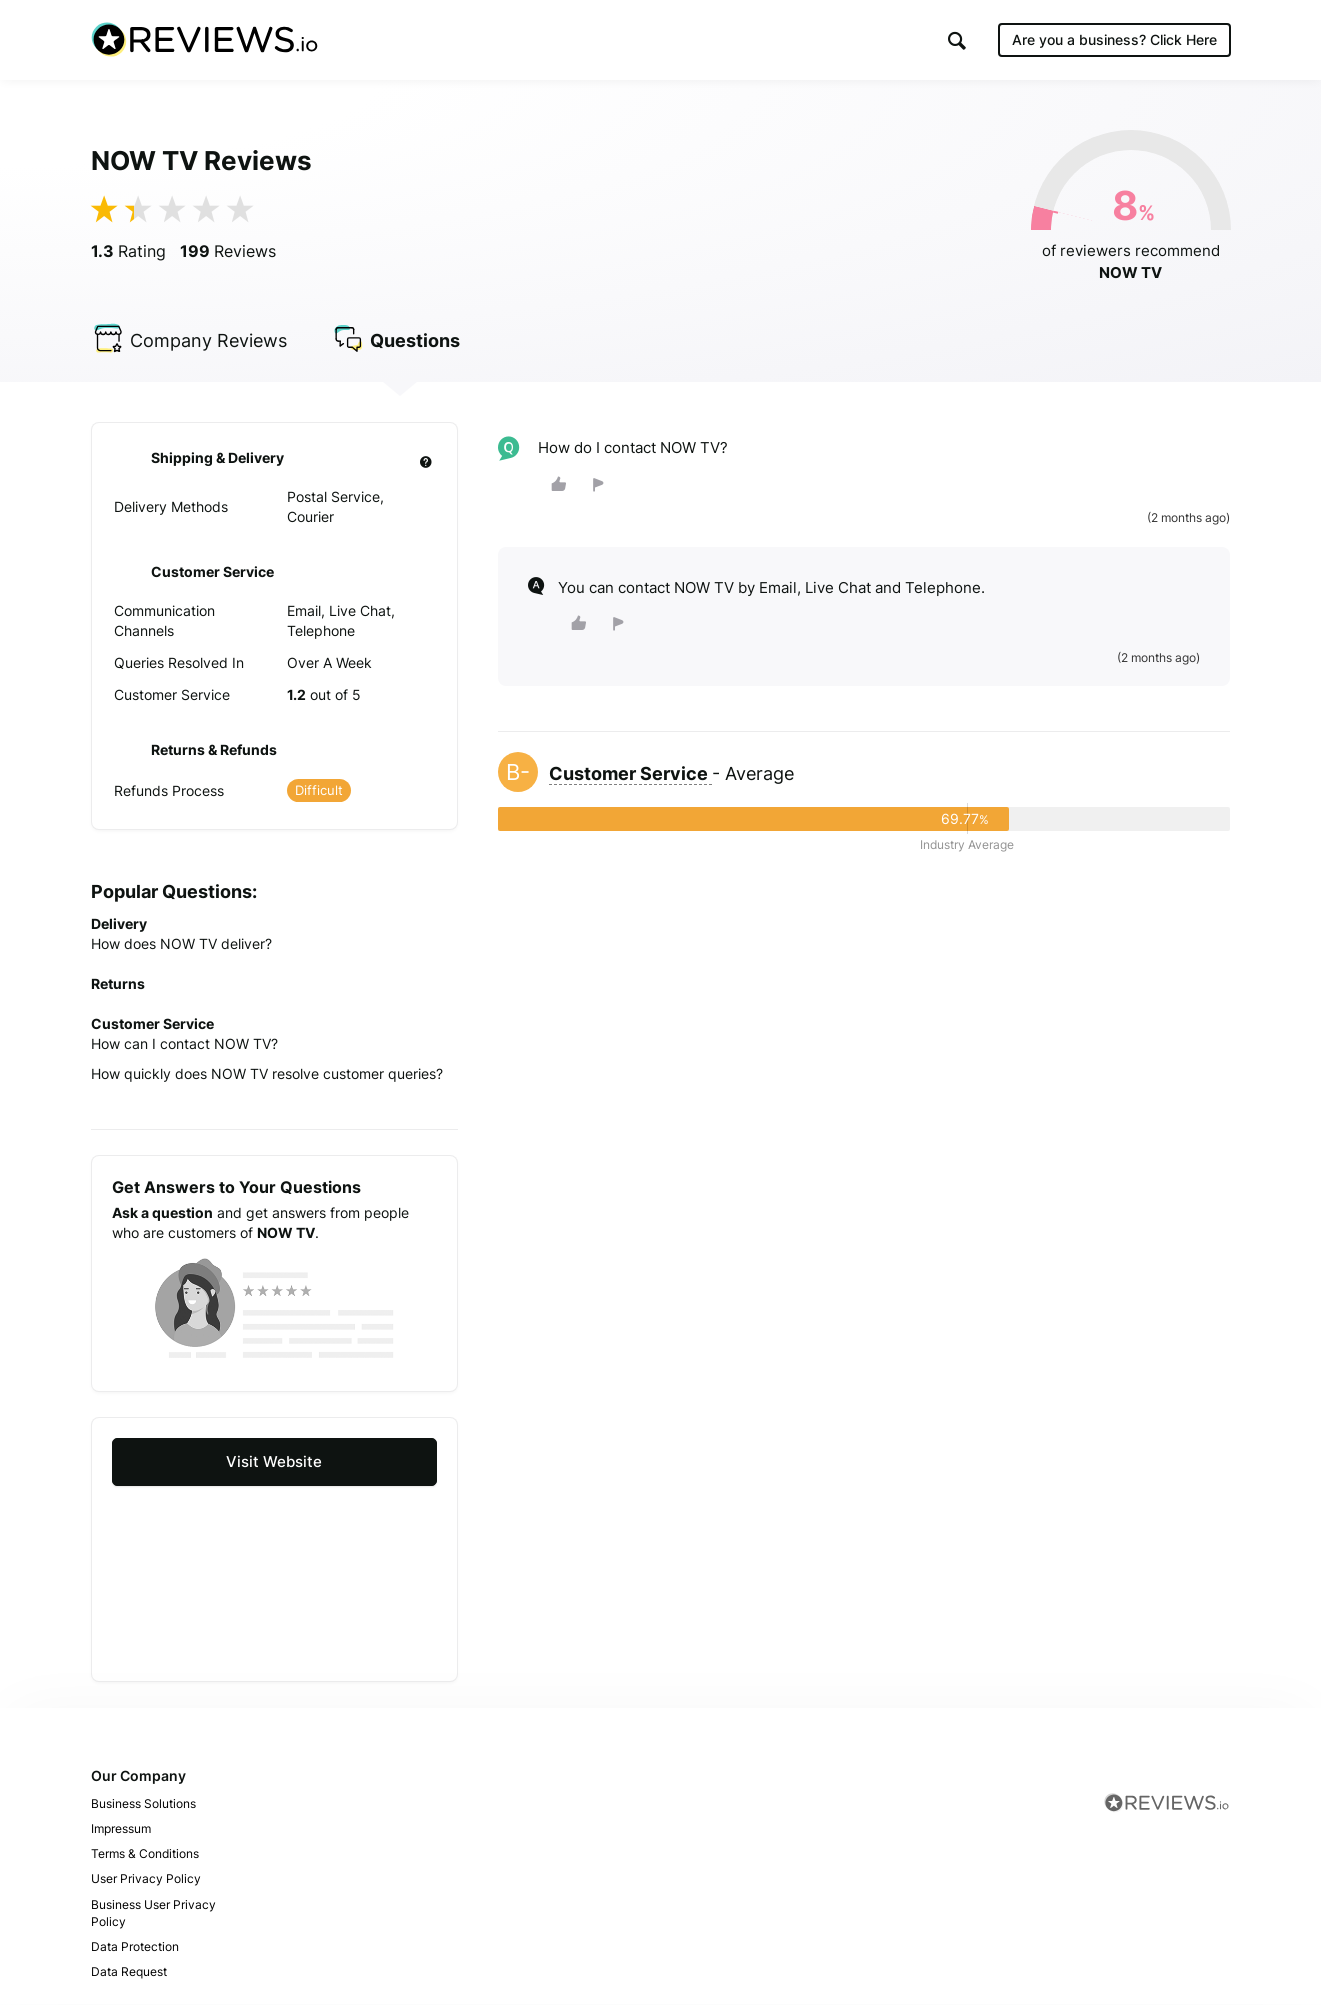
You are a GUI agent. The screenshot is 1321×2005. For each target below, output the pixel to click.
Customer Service (630, 774)
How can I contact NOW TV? (184, 1044)
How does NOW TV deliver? (181, 944)
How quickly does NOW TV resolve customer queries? (267, 1074)
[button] (957, 40)
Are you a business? (1114, 39)
